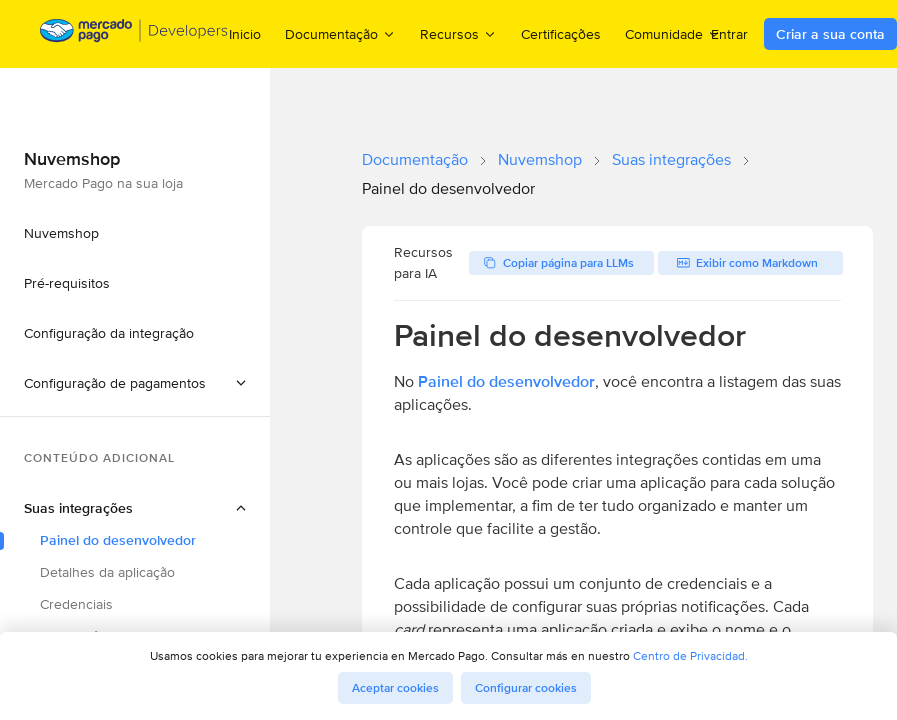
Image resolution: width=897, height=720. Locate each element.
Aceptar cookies (395, 688)
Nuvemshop (540, 159)
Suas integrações (671, 159)
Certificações (561, 34)
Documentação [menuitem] (340, 33)
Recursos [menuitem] (458, 33)
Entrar (729, 34)
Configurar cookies (526, 688)
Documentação (415, 159)
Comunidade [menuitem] (673, 33)
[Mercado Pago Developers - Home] (134, 34)
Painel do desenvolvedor (506, 381)
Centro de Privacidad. (690, 655)
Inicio (245, 34)
